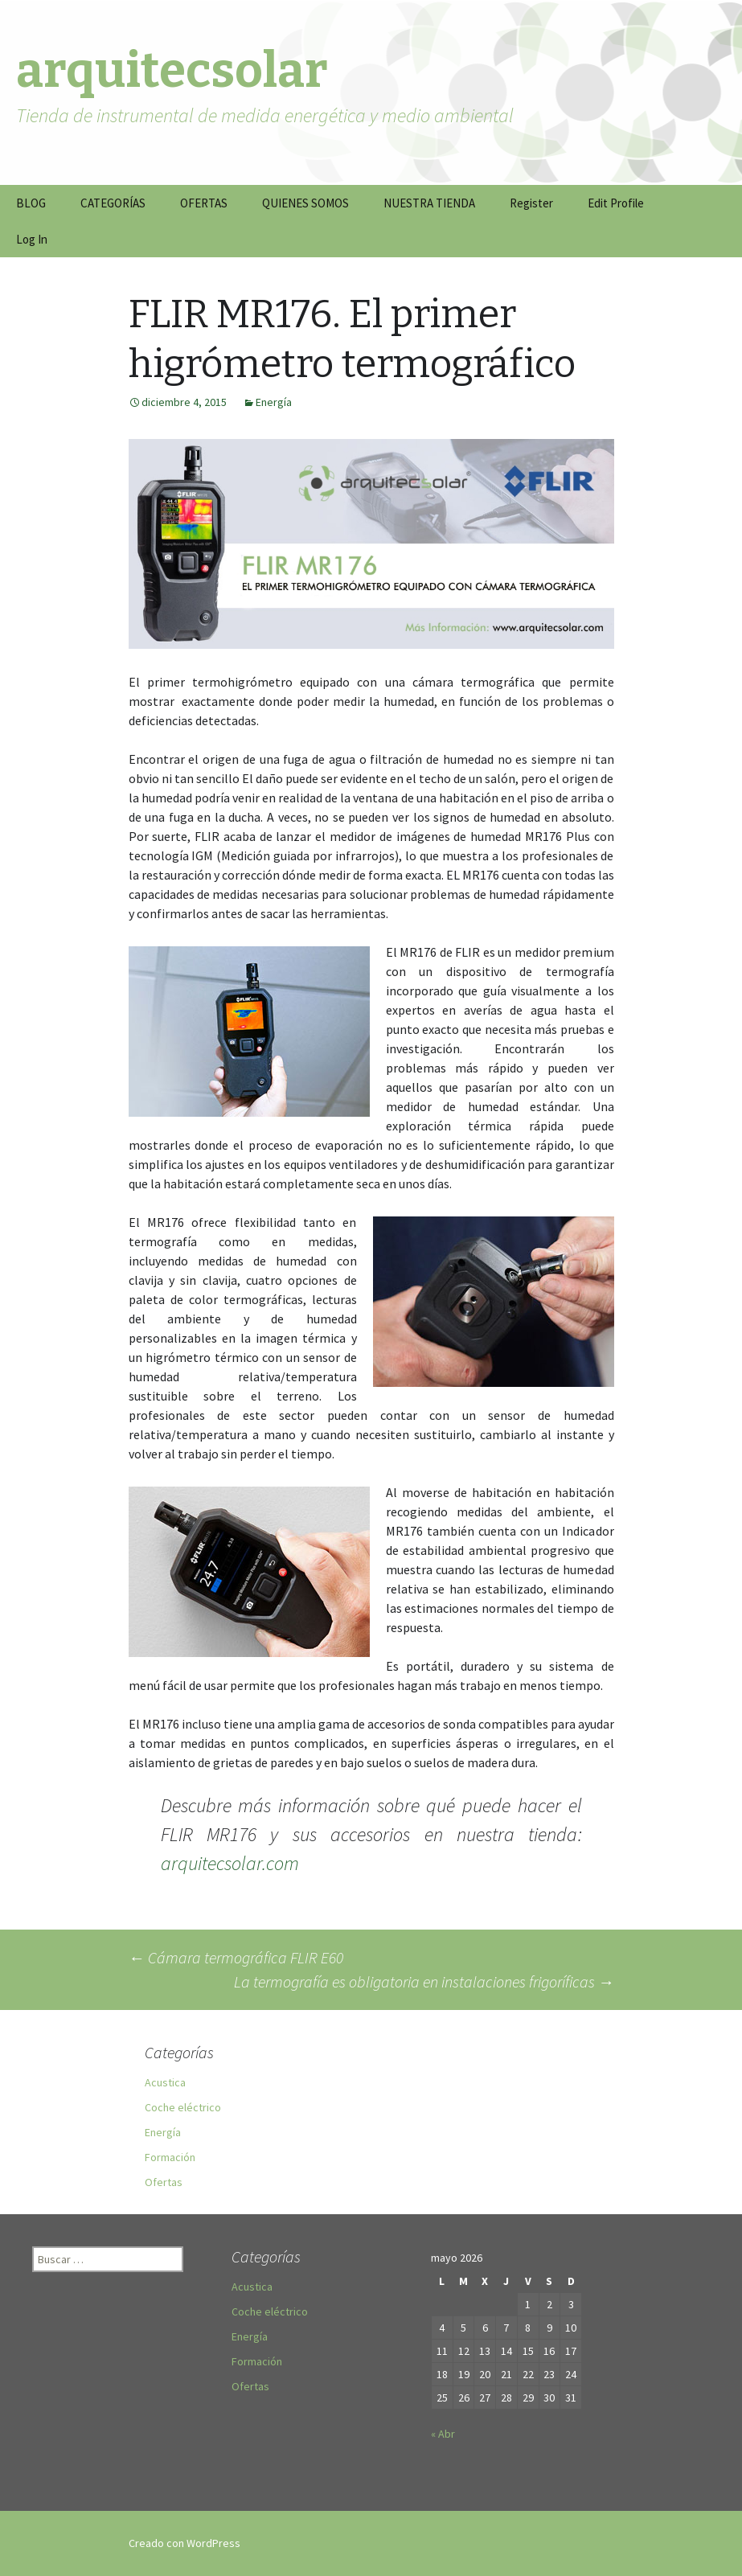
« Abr (443, 2433)
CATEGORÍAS (113, 203)
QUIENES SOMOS (305, 203)
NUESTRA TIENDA (429, 203)
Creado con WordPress (184, 2543)
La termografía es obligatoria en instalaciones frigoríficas (424, 1981)
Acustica (165, 2082)
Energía (274, 402)
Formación (170, 2157)
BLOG (31, 203)
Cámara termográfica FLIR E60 (236, 1957)
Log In (31, 239)
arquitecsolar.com (230, 1863)
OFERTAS (204, 203)
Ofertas (163, 2182)
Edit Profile (616, 203)
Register (531, 203)
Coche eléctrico (183, 2107)
